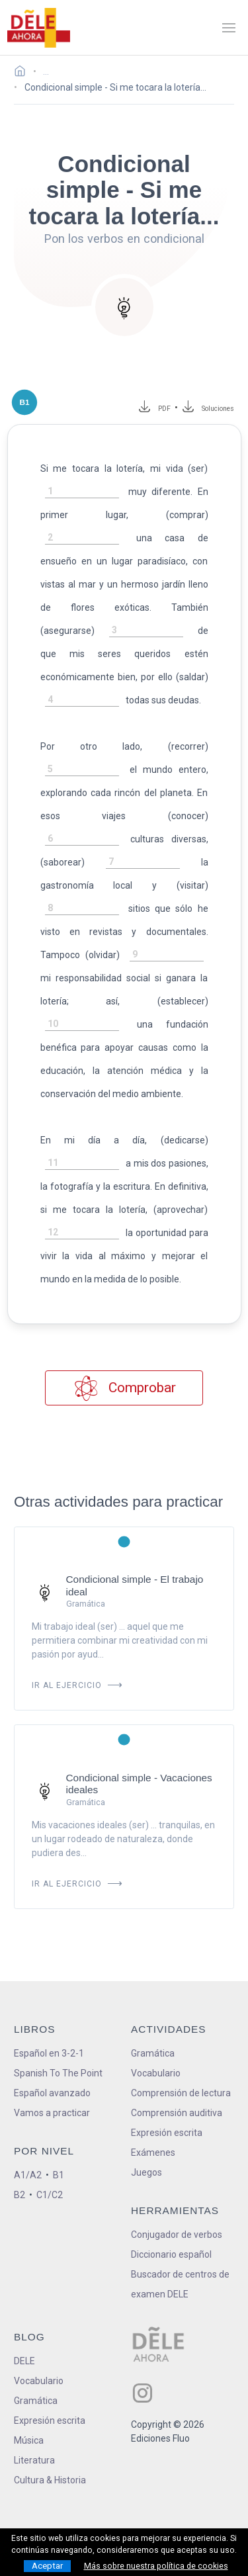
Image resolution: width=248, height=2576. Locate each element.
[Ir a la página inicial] (23, 73)
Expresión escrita (166, 2132)
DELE (24, 2361)
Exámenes (153, 2152)
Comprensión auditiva (176, 2113)
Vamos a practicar (52, 2113)
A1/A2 (28, 2175)
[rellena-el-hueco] (82, 492)
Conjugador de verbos (176, 2234)
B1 (58, 2175)
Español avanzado (52, 2093)
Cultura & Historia (50, 2480)
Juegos (146, 2172)
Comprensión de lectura (181, 2093)
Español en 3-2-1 (49, 2053)
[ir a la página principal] (38, 27)
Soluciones (218, 408)
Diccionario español (171, 2254)
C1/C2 (49, 2195)
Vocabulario (156, 2073)
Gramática (153, 2053)
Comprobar (124, 1387)
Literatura (34, 2460)
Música (29, 2440)
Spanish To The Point (58, 2073)
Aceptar (47, 2566)
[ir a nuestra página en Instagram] (142, 2393)
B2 (19, 2195)
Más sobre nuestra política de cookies (156, 2566)
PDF (162, 408)
